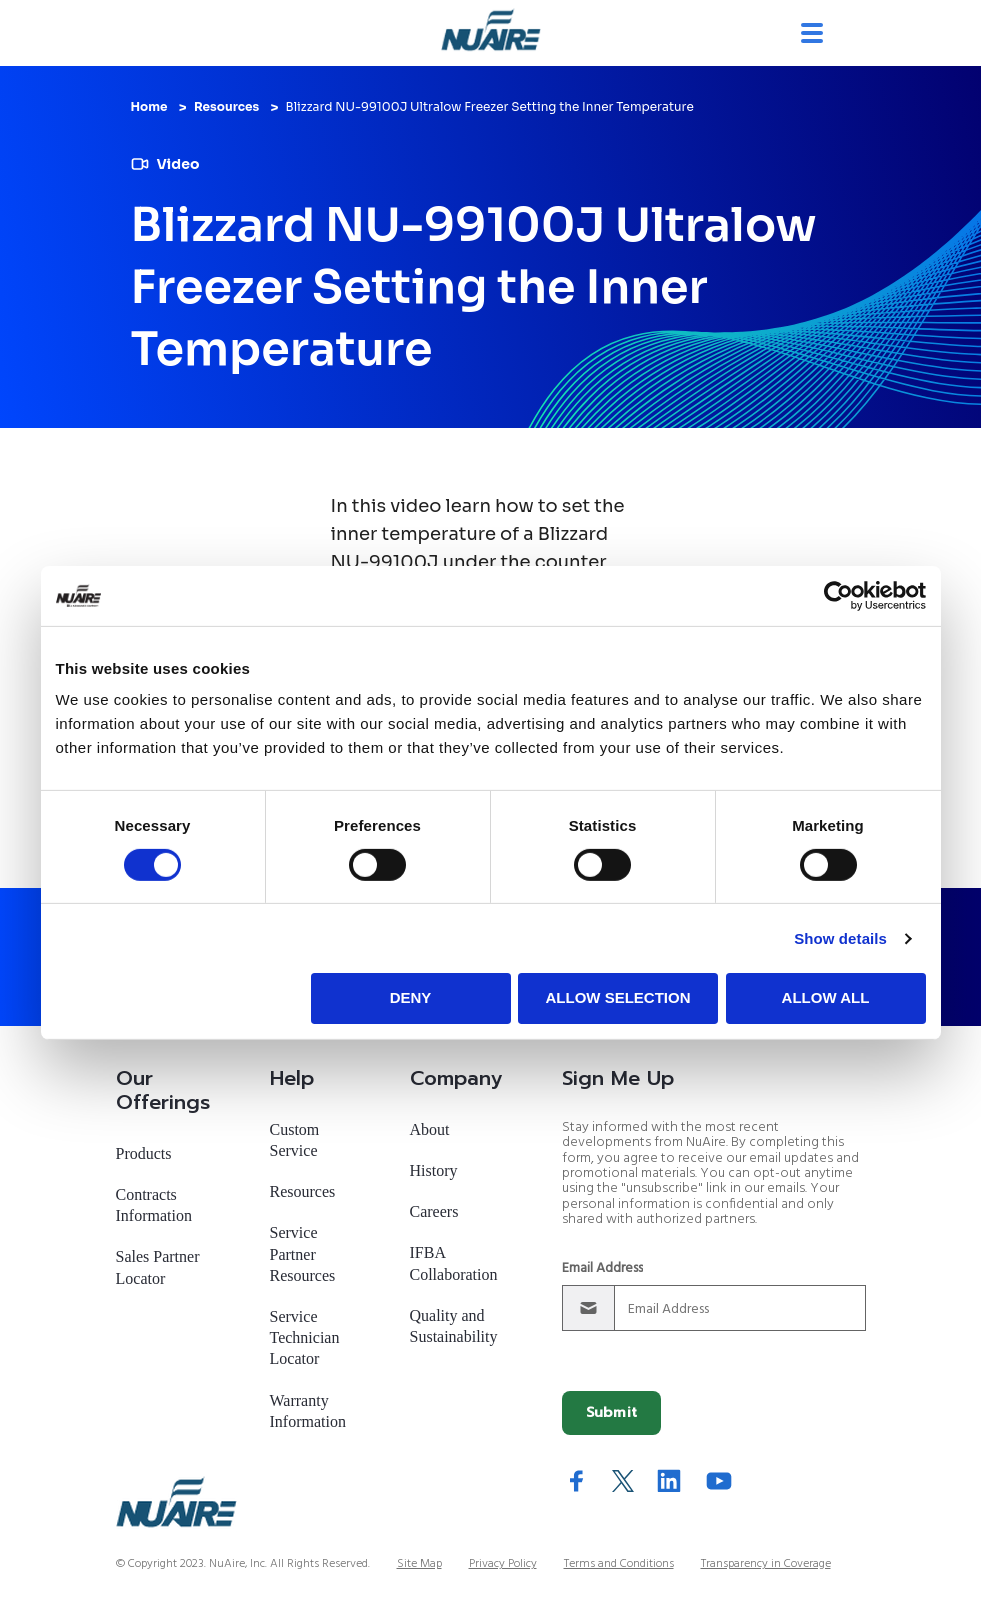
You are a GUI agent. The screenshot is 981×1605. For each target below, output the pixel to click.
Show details (840, 938)
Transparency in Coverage (766, 1554)
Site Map (419, 1554)
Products (144, 1143)
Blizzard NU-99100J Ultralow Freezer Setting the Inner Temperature (490, 106)
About (430, 1119)
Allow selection (618, 997)
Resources (226, 106)
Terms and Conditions (619, 1554)
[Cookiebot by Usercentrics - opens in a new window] (838, 595)
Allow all (826, 997)
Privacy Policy (503, 1554)
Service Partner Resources (303, 1243)
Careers (434, 1201)
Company (456, 1068)
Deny (411, 997)
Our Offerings (163, 1080)
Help (292, 1068)
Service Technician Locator (305, 1327)
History (434, 1160)
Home (149, 106)
